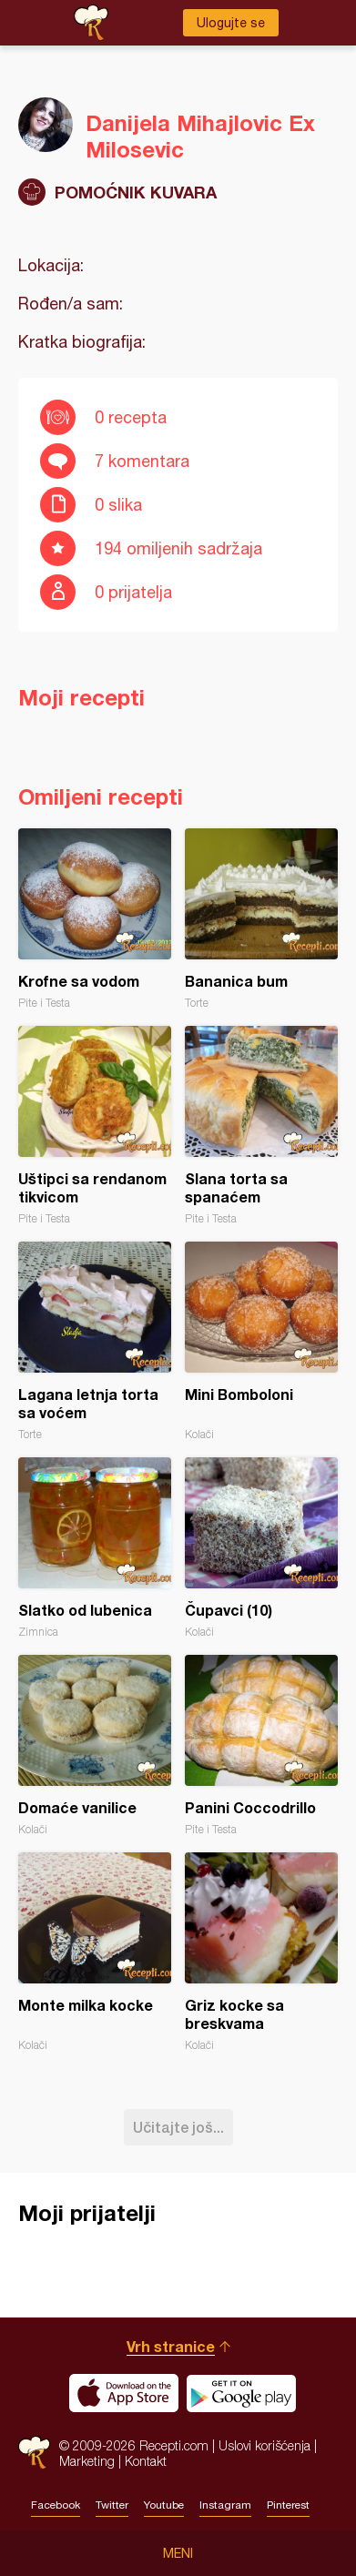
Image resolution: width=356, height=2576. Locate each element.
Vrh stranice (171, 2346)
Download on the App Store (123, 2393)
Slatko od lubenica (94, 1547)
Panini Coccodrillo (261, 1745)
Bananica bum (261, 918)
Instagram (225, 2505)
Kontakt (146, 2461)
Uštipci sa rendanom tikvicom (94, 1125)
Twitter (112, 2505)
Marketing (87, 2461)
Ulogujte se (231, 22)
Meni (178, 2553)
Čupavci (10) (261, 1547)
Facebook (55, 2505)
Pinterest (288, 2505)
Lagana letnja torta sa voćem (94, 1341)
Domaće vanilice (94, 1745)
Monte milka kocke (94, 1952)
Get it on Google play (241, 2393)
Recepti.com (34, 2452)
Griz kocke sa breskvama (261, 1952)
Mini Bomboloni (261, 1341)
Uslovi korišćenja (264, 2445)
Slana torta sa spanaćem (261, 1125)
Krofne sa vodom (94, 918)
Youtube (164, 2505)
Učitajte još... (178, 2126)
